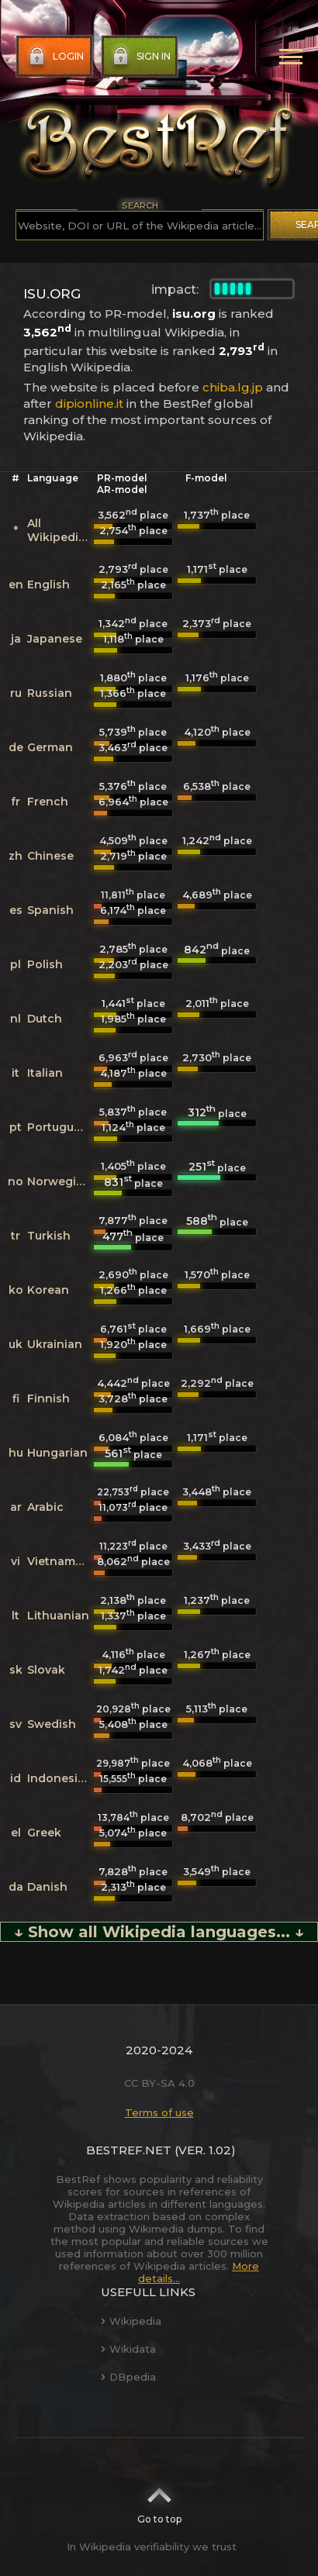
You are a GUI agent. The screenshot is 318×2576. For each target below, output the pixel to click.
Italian (45, 1073)
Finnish (48, 1398)
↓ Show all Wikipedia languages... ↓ (159, 1932)
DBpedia (128, 2377)
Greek (44, 1833)
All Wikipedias (59, 530)
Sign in (140, 57)
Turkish (49, 1236)
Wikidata (128, 2349)
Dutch (44, 1019)
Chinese (50, 856)
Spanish (50, 910)
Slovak (46, 1670)
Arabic (45, 1507)
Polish (45, 964)
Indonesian (59, 1778)
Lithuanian (58, 1616)
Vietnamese (61, 1561)
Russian (49, 693)
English (48, 584)
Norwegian (59, 1181)
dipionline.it (89, 403)
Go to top (159, 2501)
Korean (48, 1290)
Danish (47, 1887)
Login (55, 57)
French (47, 802)
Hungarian (57, 1453)
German (50, 747)
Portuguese (60, 1127)
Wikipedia (131, 2321)
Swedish (51, 1724)
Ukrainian (54, 1344)
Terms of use (159, 2112)
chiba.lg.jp (232, 387)
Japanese (54, 639)
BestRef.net (128, 2150)
